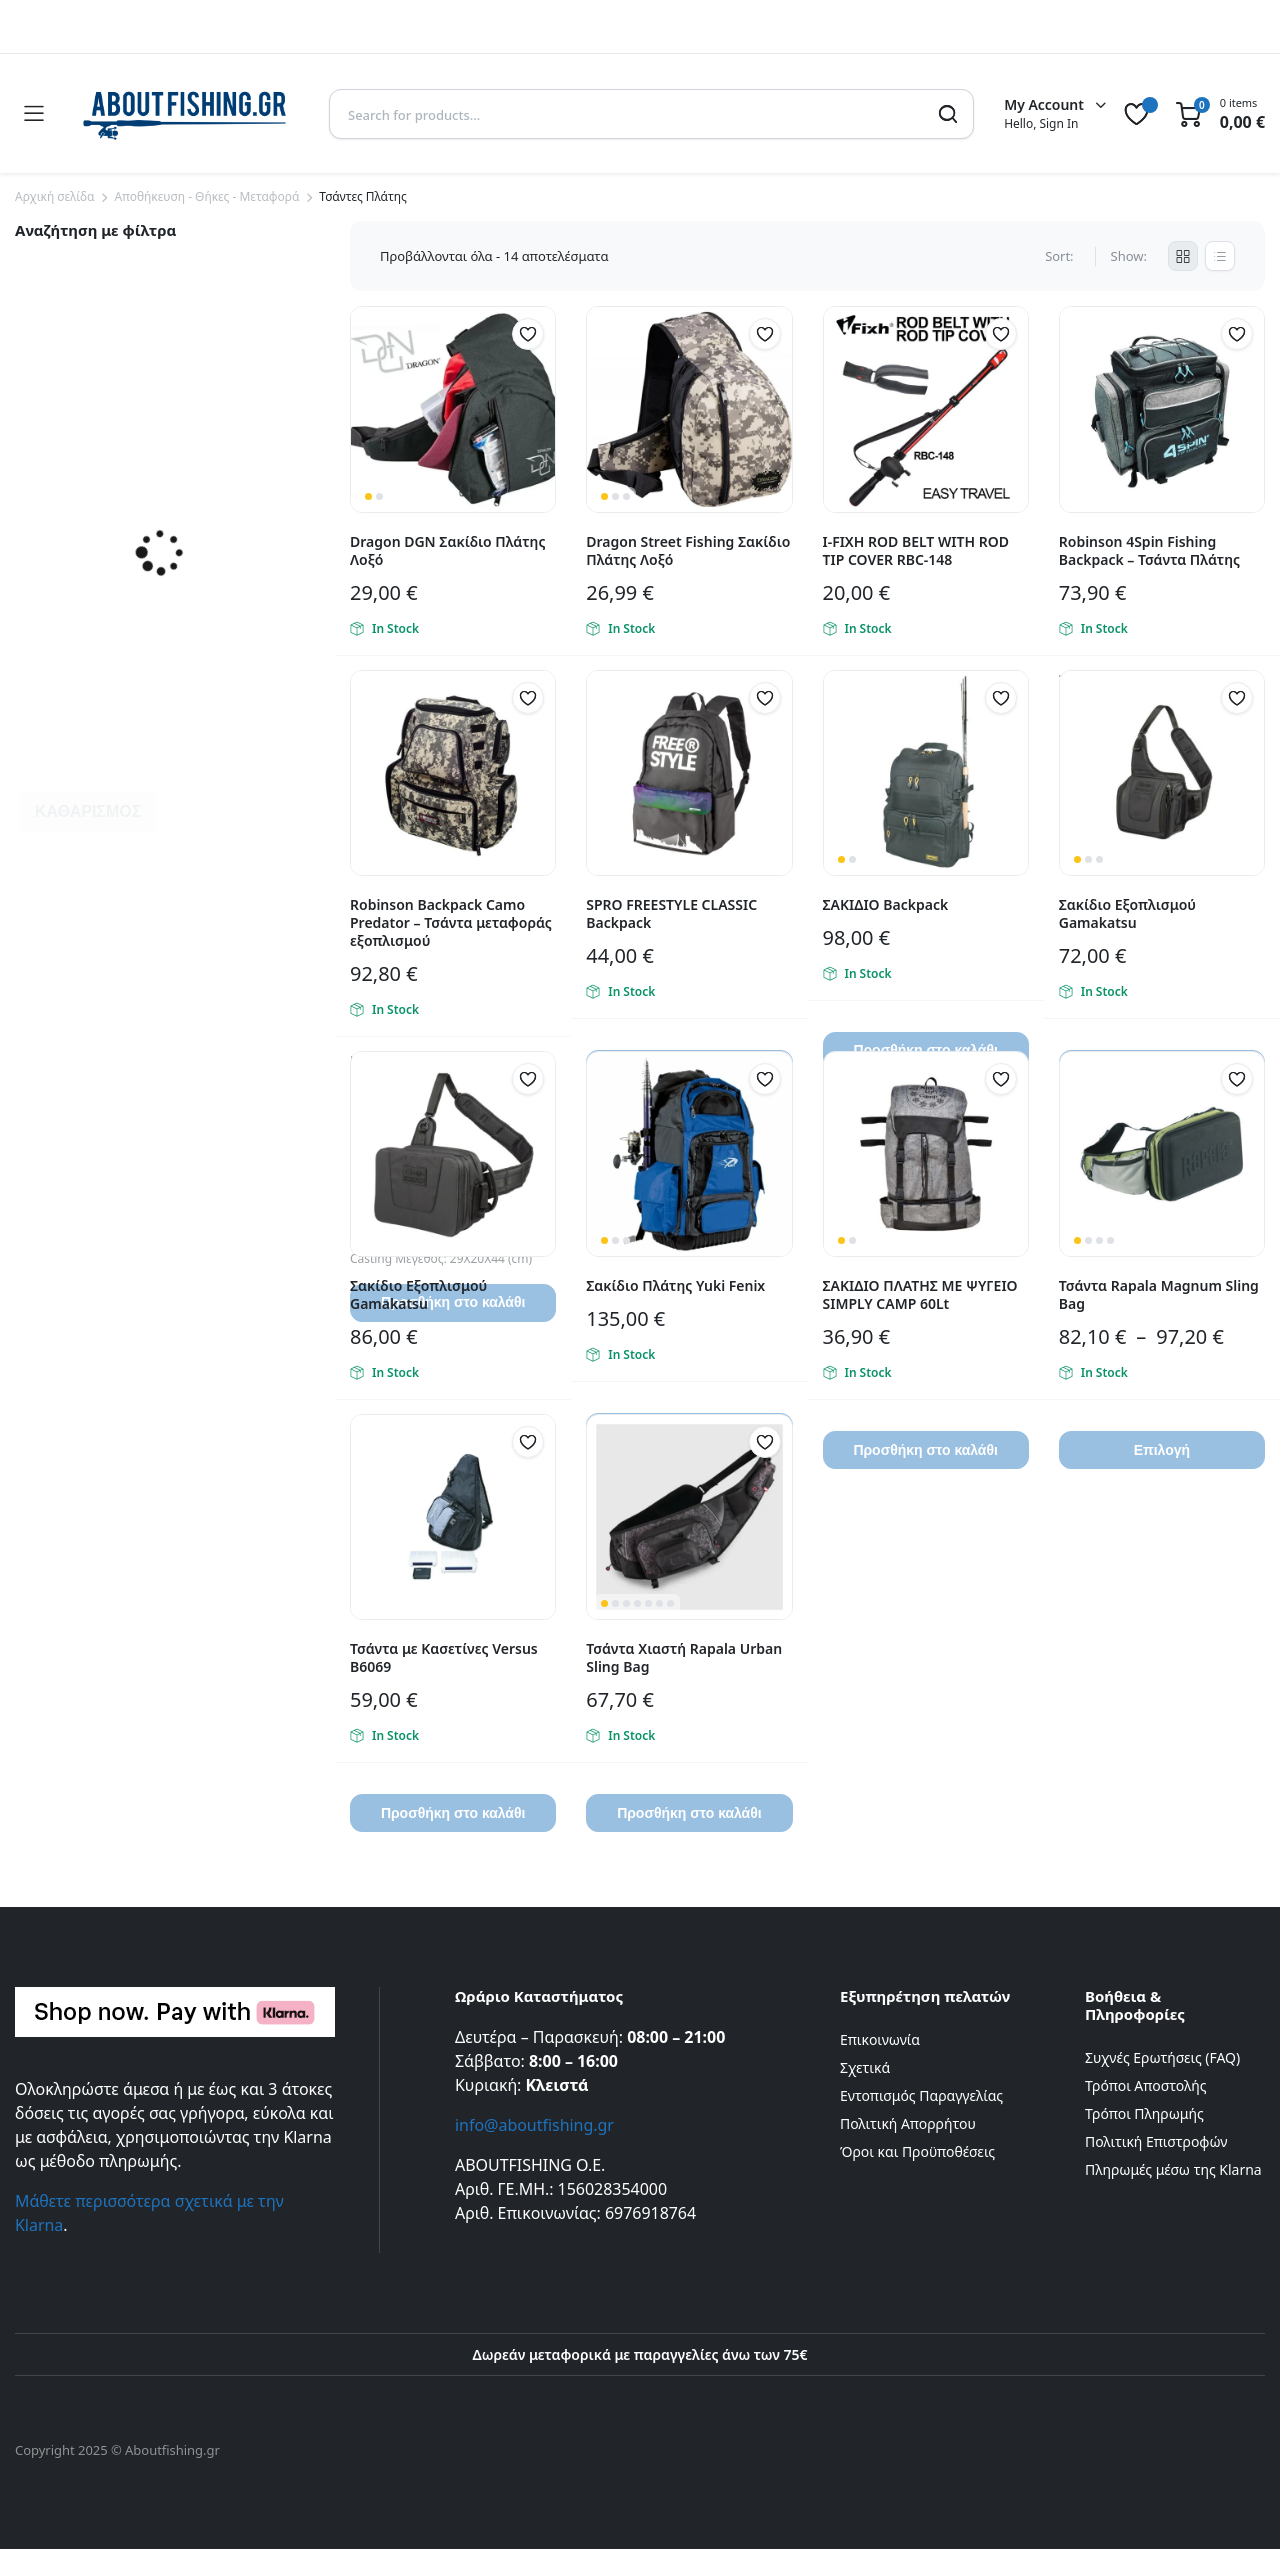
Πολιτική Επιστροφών (1156, 2141)
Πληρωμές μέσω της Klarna (1173, 2169)
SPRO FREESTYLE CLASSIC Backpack (671, 913)
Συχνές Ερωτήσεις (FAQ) (1162, 2057)
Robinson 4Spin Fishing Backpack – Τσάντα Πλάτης (1149, 550)
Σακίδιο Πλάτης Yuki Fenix (675, 1285)
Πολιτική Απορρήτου (908, 2123)
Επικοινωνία (880, 2039)
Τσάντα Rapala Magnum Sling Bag (1159, 1294)
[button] (528, 334)
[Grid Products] (1183, 256)
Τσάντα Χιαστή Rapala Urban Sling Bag (684, 1657)
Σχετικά (865, 2067)
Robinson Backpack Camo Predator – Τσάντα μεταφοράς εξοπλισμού (451, 922)
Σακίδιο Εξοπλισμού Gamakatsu (1127, 913)
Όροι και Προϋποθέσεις (917, 2151)
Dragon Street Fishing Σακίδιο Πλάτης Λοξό (688, 550)
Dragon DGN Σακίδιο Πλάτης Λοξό (447, 550)
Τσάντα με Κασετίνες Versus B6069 (444, 1657)
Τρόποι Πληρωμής (1144, 2113)
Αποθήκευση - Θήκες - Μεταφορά (206, 196)
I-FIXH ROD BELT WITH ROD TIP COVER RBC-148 (916, 550)
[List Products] (1220, 256)
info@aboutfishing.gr (534, 2125)
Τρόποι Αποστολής (1145, 2085)
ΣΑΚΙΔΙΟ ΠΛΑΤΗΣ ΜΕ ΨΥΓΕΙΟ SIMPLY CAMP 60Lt (920, 1294)
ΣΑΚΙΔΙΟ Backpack (886, 904)
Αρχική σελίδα (54, 196)
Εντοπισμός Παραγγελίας (921, 2095)
